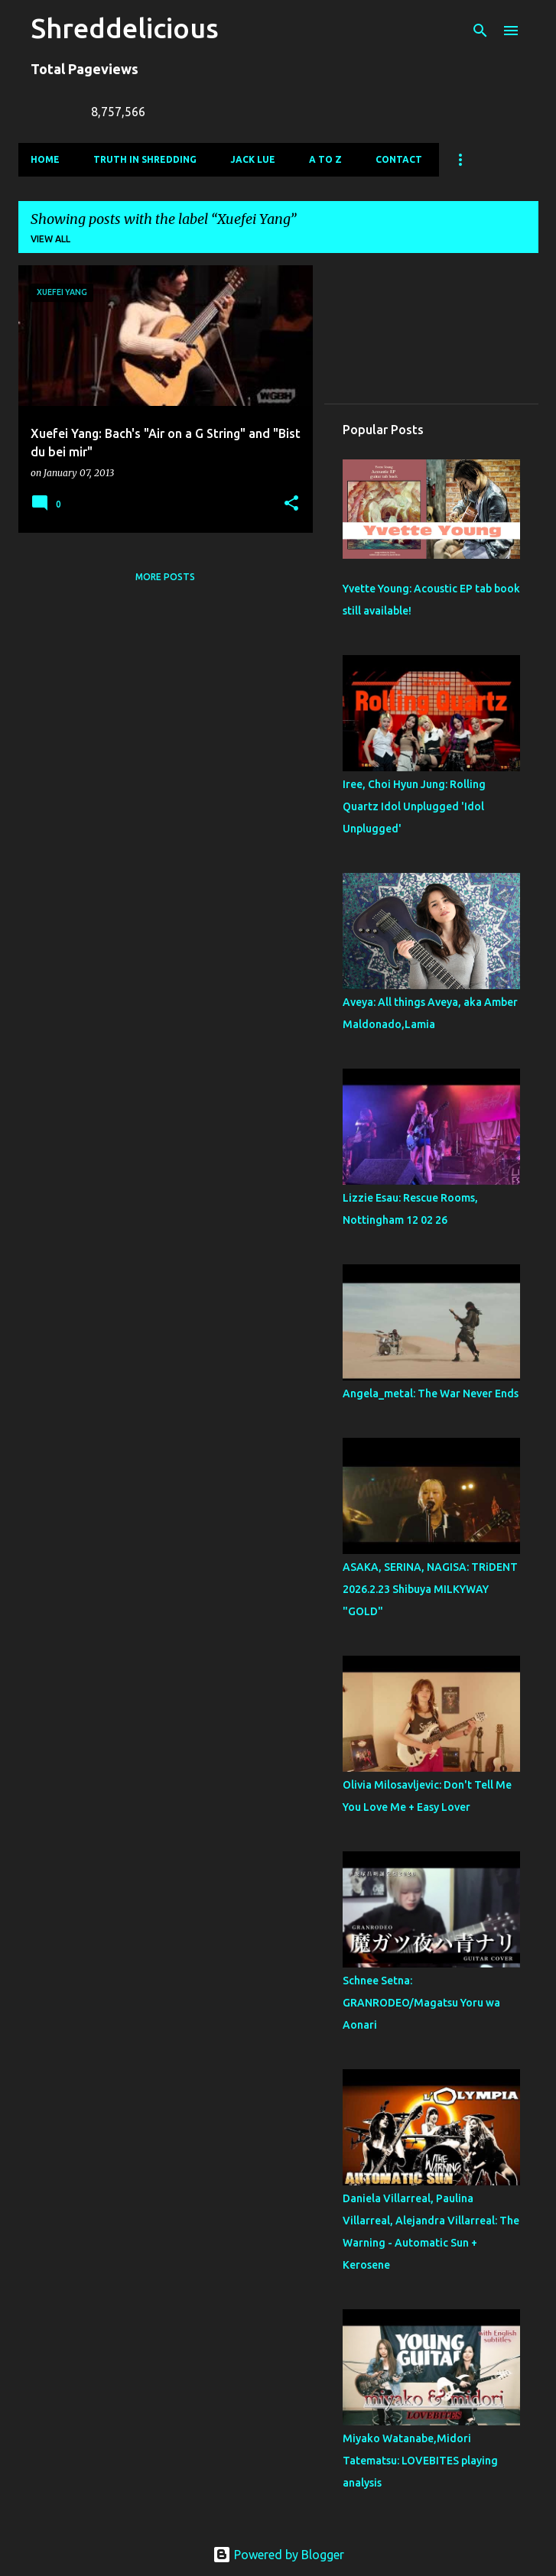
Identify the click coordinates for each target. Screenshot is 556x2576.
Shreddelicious (125, 28)
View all (50, 239)
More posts (165, 577)
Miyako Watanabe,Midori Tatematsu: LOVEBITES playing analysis (420, 2460)
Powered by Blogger (278, 2554)
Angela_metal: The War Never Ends (431, 1393)
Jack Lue (252, 159)
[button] (291, 504)
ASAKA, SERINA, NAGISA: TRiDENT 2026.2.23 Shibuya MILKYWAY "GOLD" (430, 1589)
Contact (399, 159)
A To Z (325, 159)
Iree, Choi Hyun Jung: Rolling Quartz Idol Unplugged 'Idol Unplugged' (414, 806)
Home (45, 159)
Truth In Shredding (145, 159)
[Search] (480, 30)
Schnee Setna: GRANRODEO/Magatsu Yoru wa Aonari (421, 2002)
